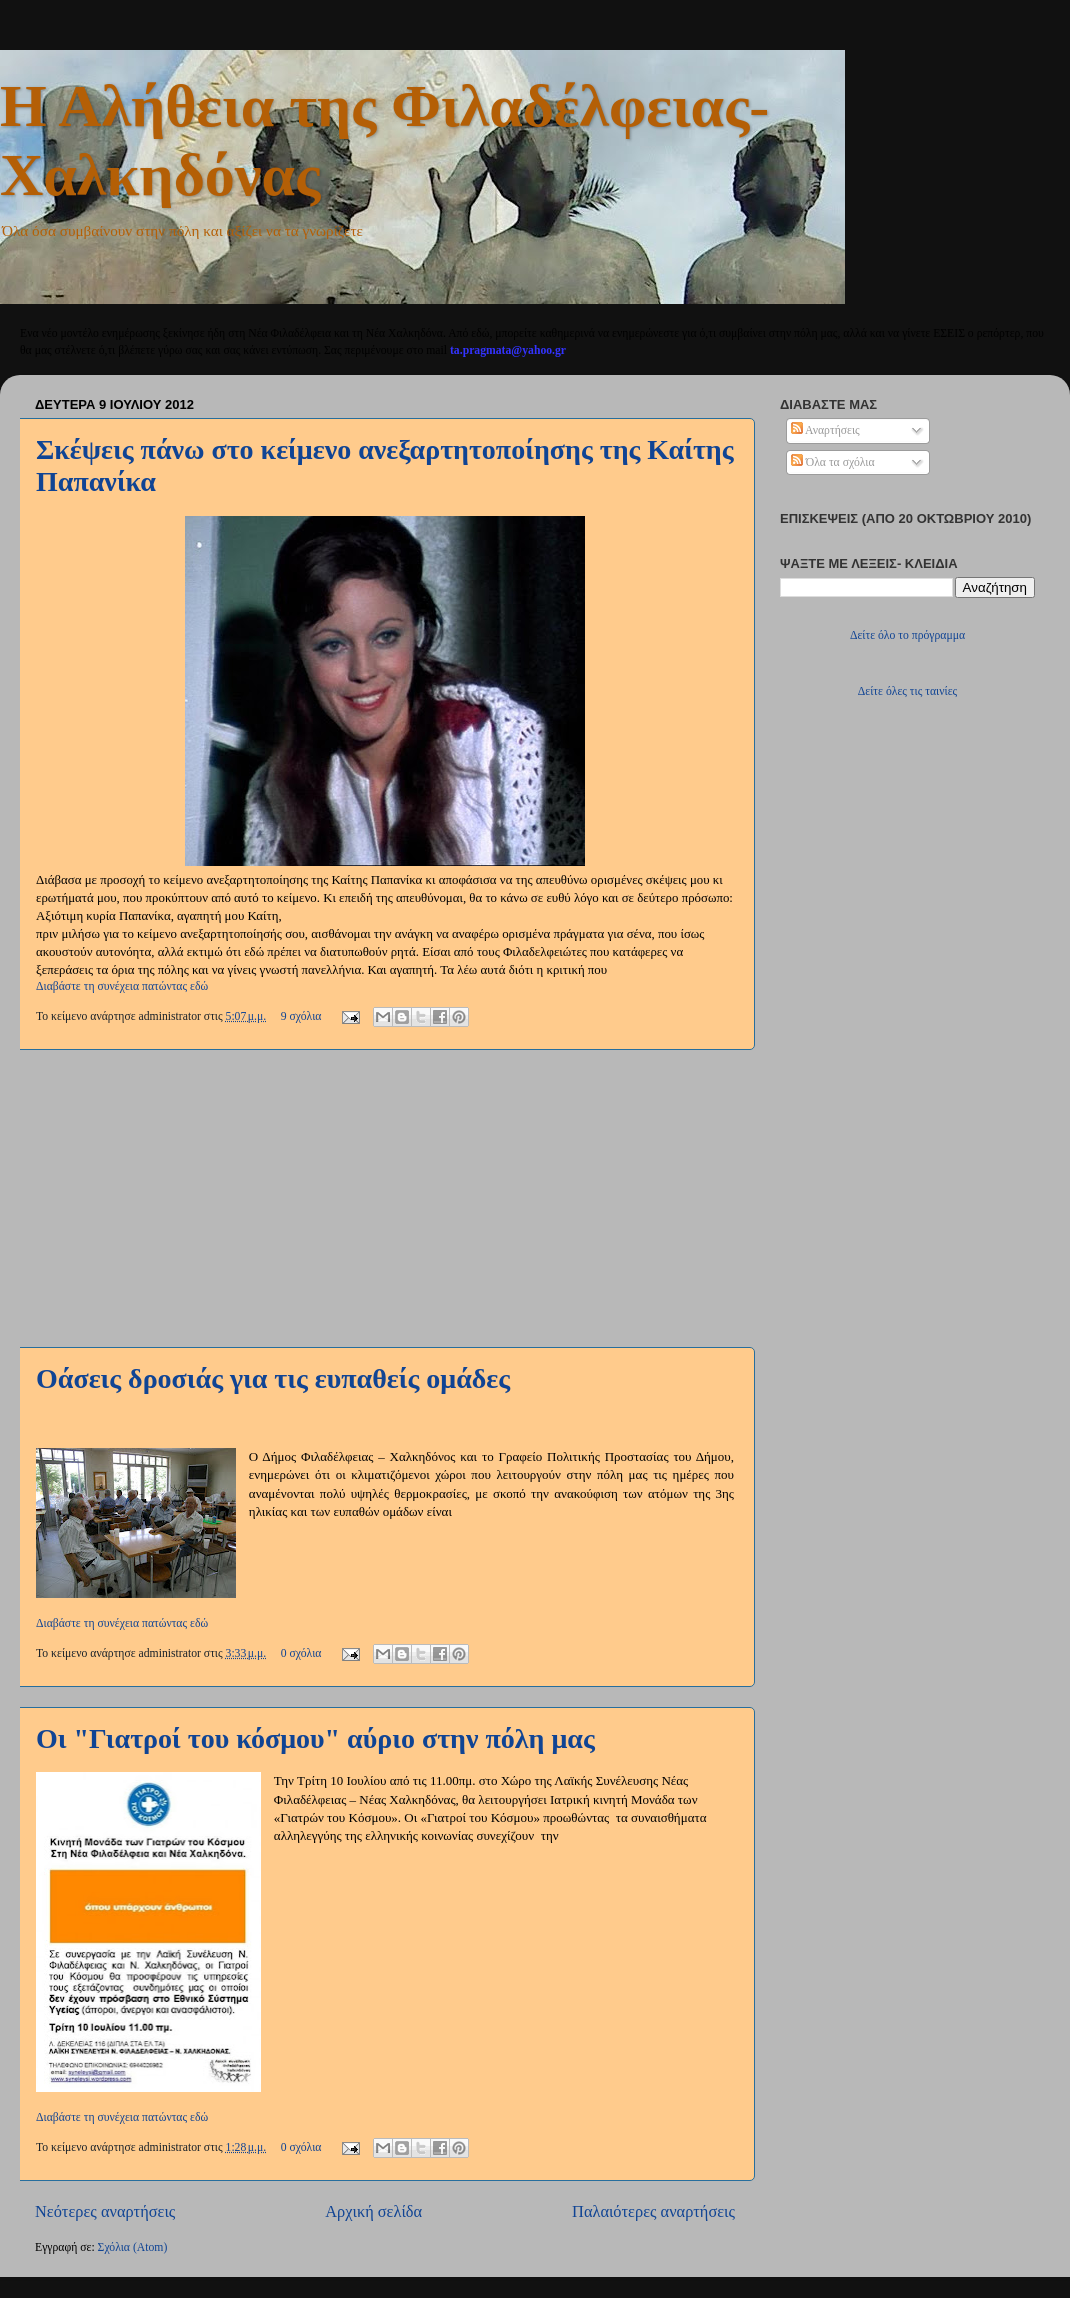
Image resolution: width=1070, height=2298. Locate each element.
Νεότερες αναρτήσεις (105, 2211)
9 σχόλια (301, 1016)
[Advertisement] (385, 1198)
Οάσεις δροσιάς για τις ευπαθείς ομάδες (273, 1378)
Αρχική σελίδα (373, 2211)
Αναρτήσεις (825, 430)
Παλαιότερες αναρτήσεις (653, 2211)
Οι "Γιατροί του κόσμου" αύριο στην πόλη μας (315, 1738)
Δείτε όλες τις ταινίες (907, 691)
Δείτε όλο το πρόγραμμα (907, 635)
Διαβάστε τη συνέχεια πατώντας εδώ (122, 986)
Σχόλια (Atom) (133, 2247)
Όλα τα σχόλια (833, 462)
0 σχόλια (301, 1653)
